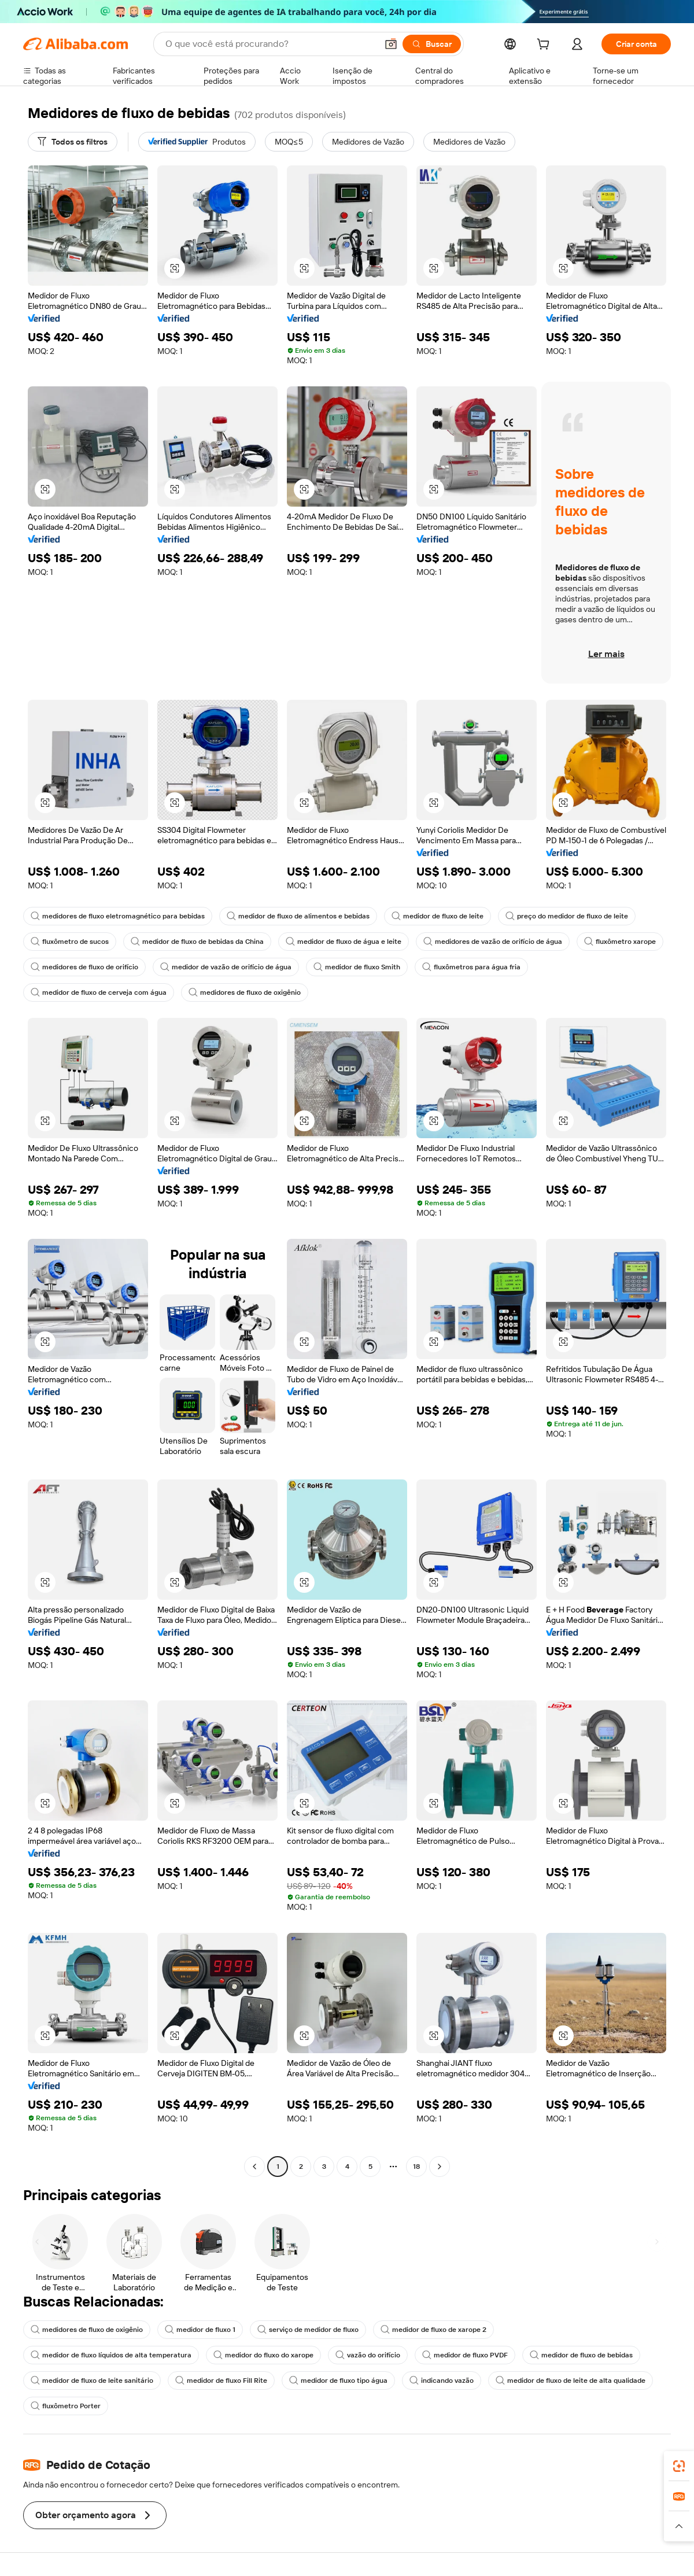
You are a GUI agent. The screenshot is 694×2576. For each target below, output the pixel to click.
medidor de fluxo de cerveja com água (99, 992)
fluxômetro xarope (620, 941)
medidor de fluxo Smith (356, 967)
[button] (391, 44)
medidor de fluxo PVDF (465, 2355)
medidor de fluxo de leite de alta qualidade (570, 2380)
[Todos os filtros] (72, 142)
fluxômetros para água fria (471, 967)
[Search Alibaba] (270, 44)
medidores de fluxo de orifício (84, 967)
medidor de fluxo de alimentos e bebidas (298, 916)
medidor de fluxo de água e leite (343, 941)
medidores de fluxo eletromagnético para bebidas (118, 916)
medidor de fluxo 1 (200, 2329)
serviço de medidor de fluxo (308, 2329)
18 (416, 2166)
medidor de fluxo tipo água (338, 2380)
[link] (679, 2466)
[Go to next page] (439, 2166)
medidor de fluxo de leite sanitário (92, 2380)
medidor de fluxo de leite (437, 916)
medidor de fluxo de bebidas (581, 2355)
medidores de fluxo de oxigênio (245, 992)
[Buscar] (432, 44)
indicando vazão (441, 2380)
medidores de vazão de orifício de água (492, 941)
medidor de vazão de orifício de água (225, 967)
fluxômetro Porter (66, 2406)
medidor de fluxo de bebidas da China (197, 941)
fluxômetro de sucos (70, 941)
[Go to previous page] (254, 2166)
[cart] (545, 45)
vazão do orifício (367, 2355)
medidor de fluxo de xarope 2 (433, 2329)
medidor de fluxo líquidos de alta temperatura (111, 2355)
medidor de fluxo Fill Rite (221, 2380)
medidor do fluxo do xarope (263, 2355)
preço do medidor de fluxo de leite (566, 916)
